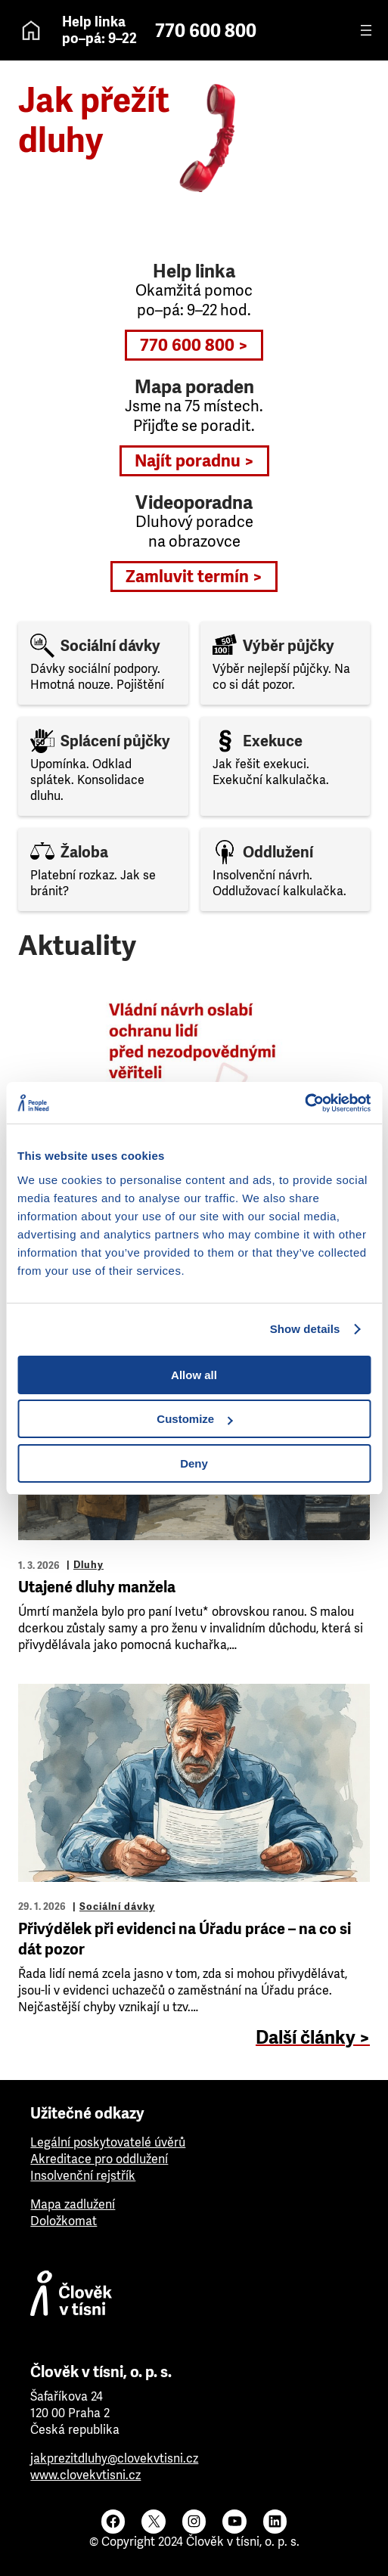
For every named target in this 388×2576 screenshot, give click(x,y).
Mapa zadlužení (72, 2204)
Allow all (194, 1375)
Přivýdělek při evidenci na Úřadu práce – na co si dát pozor (184, 1939)
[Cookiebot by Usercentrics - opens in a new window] (304, 1103)
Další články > (313, 2038)
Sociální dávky (117, 1906)
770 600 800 (205, 31)
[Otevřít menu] (366, 30)
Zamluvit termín (187, 576)
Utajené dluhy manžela (96, 1587)
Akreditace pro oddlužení (99, 2159)
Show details (305, 1328)
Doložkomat (63, 2221)
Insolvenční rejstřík (82, 2176)
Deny (194, 1463)
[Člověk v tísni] (193, 2297)
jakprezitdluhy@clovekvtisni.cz (114, 2458)
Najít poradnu (188, 461)
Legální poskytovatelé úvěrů (107, 2142)
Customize (194, 1418)
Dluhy (88, 1564)
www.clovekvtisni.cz (85, 2475)
